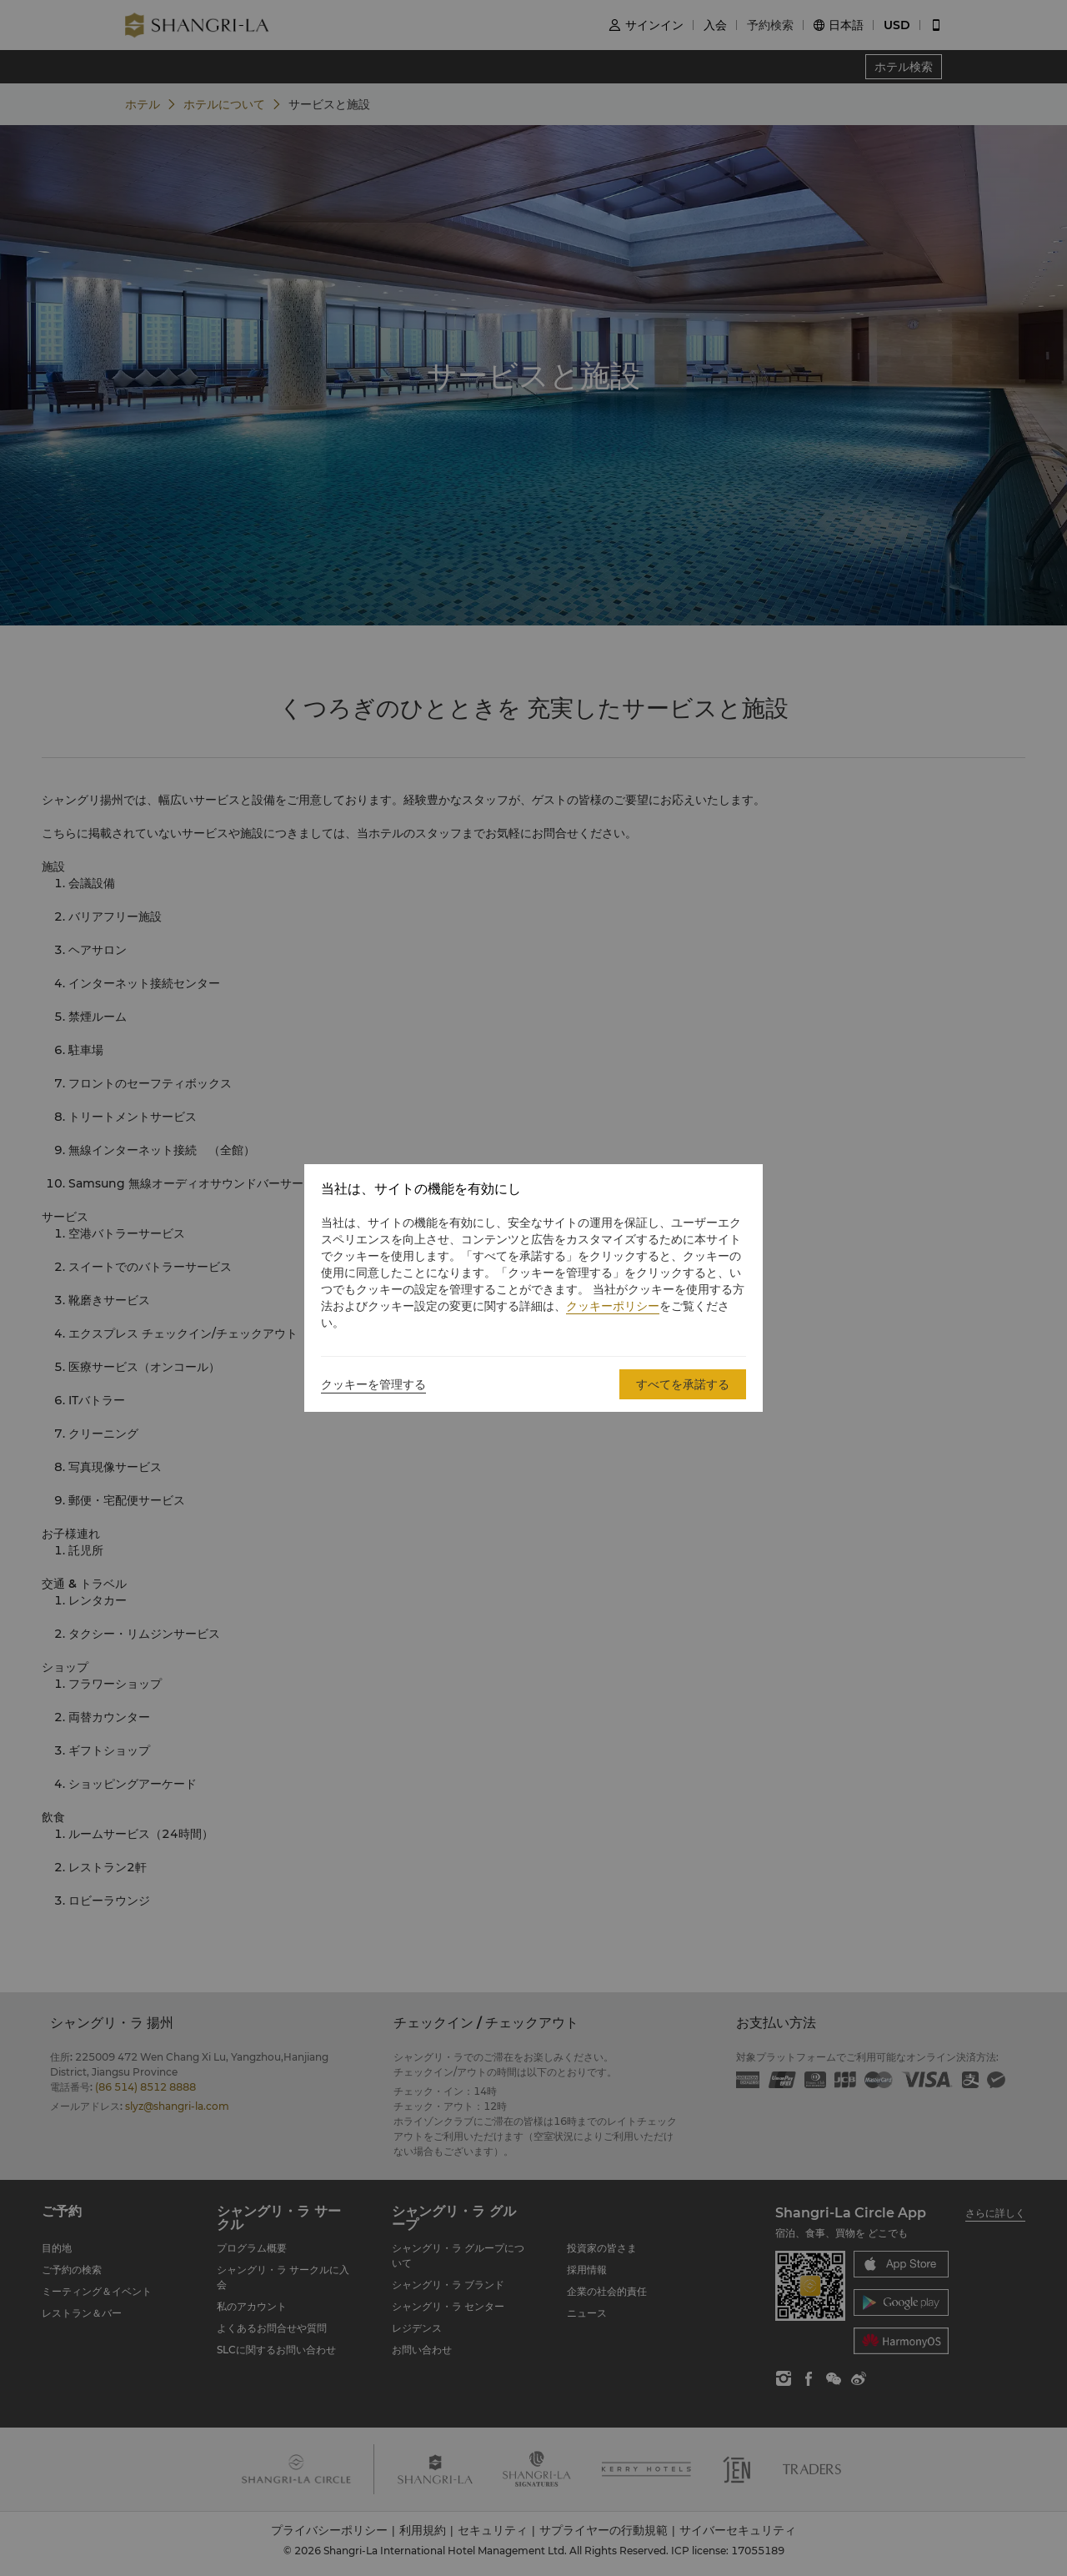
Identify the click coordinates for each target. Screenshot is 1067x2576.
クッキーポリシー (612, 1305)
